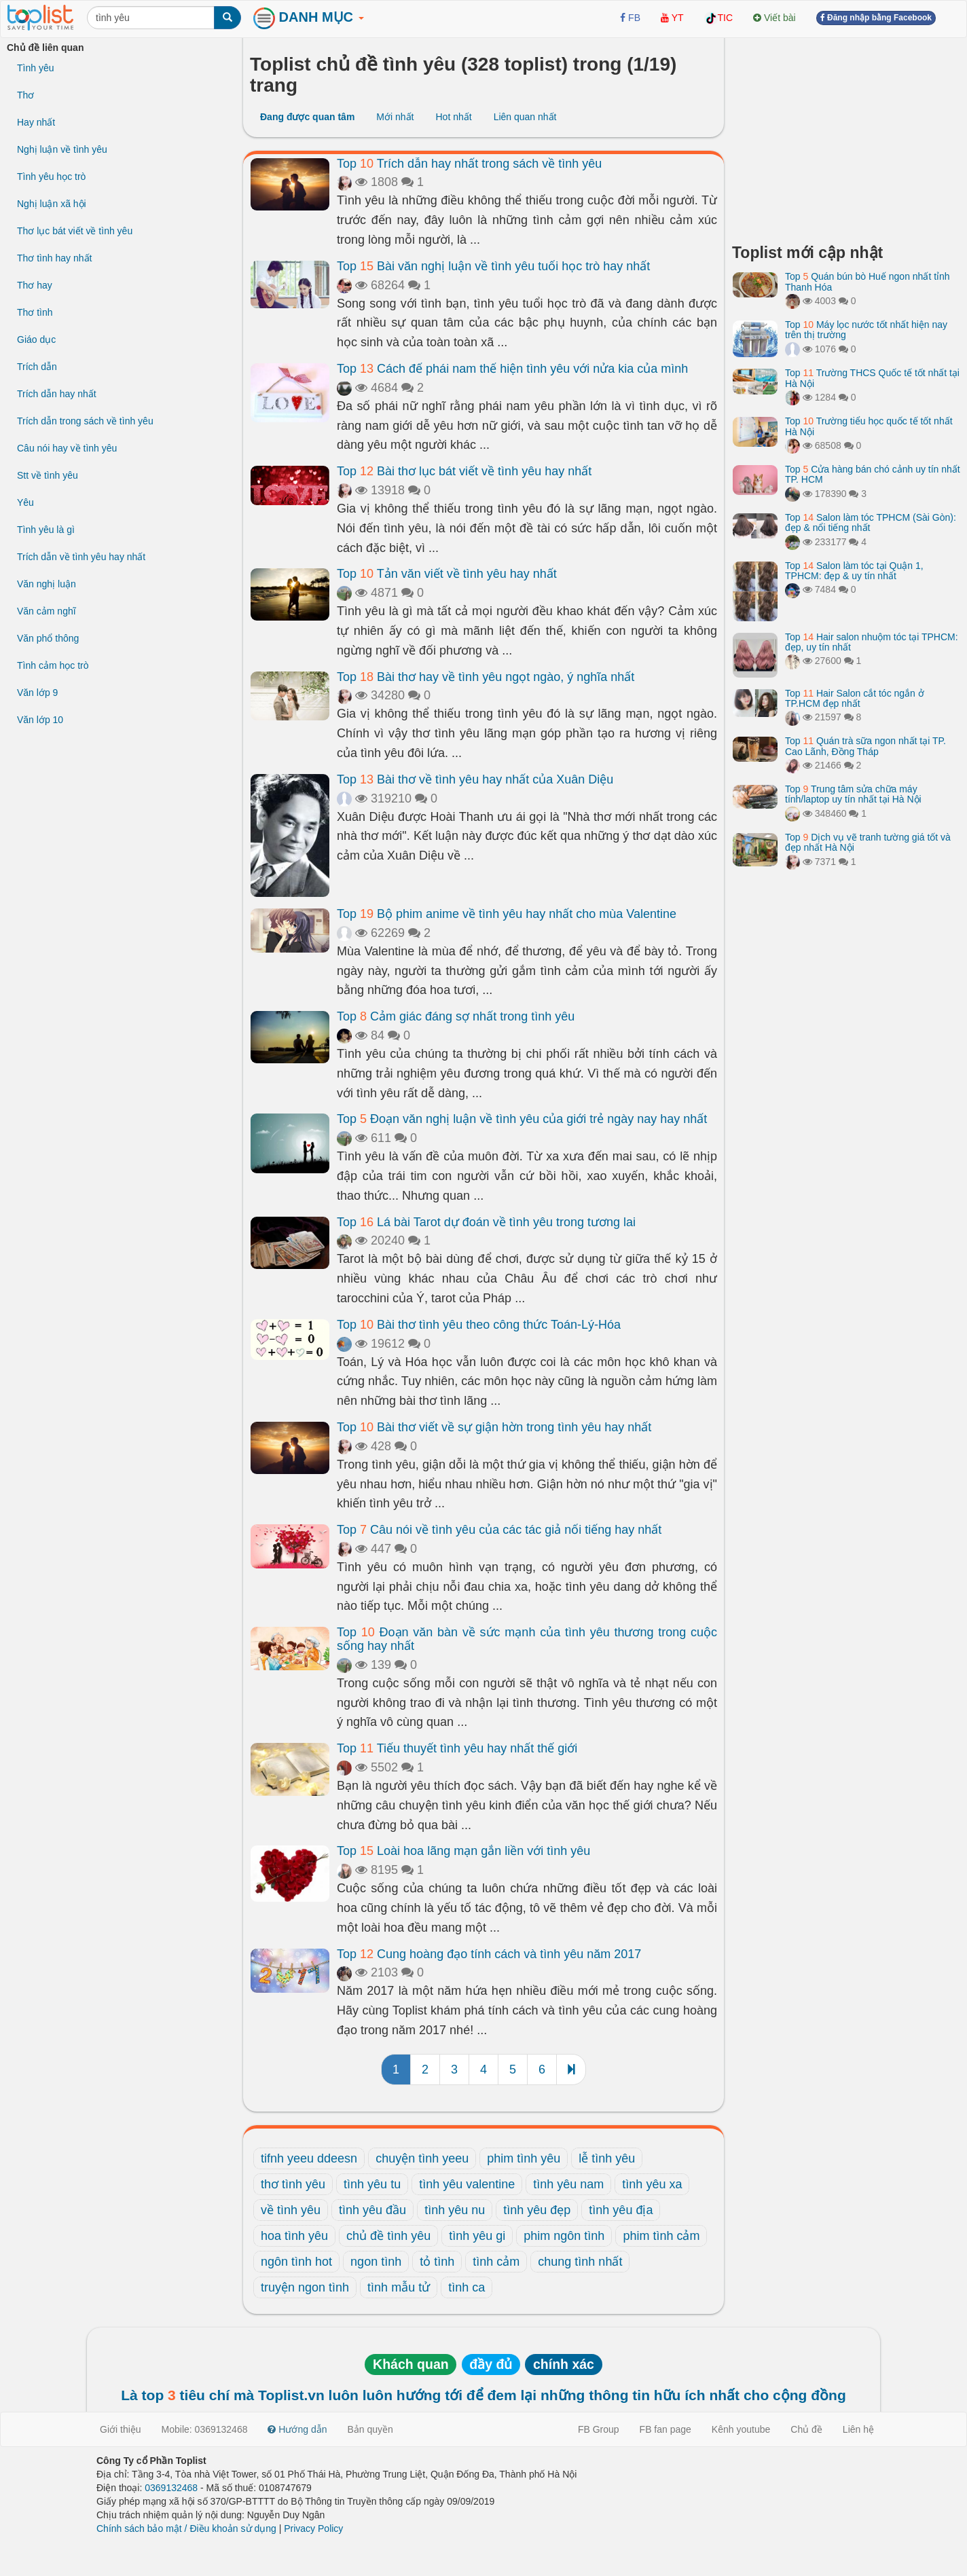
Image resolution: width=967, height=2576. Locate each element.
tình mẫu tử (398, 2287)
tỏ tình (437, 2261)
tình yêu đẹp (536, 2210)
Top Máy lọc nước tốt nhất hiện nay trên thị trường (866, 329)
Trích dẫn (37, 366)
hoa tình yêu (294, 2236)
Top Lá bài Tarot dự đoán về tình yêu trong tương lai (486, 1222)
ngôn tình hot (296, 2261)
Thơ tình (35, 312)
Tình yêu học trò (51, 176)
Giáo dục (36, 339)
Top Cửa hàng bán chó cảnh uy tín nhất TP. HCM (872, 474)
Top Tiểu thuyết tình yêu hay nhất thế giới (457, 1748)
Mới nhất (395, 116)
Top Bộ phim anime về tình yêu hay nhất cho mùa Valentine (506, 914)
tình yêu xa (652, 2184)
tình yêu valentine (467, 2184)
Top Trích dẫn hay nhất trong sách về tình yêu (469, 163)
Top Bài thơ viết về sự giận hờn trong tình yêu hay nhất (494, 1427)
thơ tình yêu (293, 2184)
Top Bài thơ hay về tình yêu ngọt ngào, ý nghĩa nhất (485, 677)
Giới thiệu (120, 2429)
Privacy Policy (313, 2528)
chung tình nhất (580, 2261)
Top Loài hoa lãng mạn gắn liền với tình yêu (463, 1851)
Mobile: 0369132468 (205, 2429)
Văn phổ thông (48, 638)
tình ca (466, 2287)
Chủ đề (806, 2429)
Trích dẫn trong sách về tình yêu (85, 421)
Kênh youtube (741, 2429)
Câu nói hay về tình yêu (67, 448)
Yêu (25, 502)
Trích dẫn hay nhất (56, 393)
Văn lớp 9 (37, 692)
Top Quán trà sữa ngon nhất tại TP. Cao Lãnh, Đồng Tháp (865, 745)
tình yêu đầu (372, 2210)
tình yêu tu (372, 2184)
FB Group (598, 2429)
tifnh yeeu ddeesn (309, 2158)
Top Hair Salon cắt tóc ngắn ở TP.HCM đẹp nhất (854, 698)
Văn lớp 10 (40, 719)
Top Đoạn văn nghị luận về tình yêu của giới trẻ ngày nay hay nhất (522, 1119)
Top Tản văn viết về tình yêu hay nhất (447, 574)
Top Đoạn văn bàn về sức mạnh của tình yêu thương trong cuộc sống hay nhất (527, 1639)
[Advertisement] (846, 136)
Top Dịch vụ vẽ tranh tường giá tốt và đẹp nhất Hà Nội (868, 842)
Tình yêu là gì (46, 529)
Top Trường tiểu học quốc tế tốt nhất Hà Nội (869, 426)
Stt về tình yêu (47, 475)
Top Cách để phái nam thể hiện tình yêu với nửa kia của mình (512, 368)
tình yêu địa (621, 2210)
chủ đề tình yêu (388, 2236)
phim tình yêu (523, 2158)
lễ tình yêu (607, 2158)
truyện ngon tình (305, 2287)
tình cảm (496, 2261)
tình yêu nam (568, 2184)
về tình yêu (291, 2210)
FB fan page (665, 2429)
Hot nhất (453, 116)
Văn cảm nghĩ (46, 611)
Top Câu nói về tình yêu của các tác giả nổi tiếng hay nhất (499, 1530)
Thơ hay (34, 285)
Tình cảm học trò (52, 665)
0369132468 (171, 2487)
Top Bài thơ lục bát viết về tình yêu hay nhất (464, 471)
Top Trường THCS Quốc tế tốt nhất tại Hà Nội (872, 377)
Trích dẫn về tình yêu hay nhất (81, 556)
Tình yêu (35, 67)
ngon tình (375, 2261)
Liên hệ (858, 2429)
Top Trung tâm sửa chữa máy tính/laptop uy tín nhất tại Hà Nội (853, 794)
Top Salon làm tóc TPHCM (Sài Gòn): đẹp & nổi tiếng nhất (870, 522)
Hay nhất (36, 122)
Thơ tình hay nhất (54, 258)
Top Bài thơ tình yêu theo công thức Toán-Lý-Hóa (479, 1324)
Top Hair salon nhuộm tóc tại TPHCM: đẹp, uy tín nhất (871, 641)
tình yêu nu (454, 2210)
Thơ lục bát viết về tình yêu (74, 230)
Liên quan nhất (525, 116)
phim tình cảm (661, 2236)
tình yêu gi (477, 2236)
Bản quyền (370, 2429)
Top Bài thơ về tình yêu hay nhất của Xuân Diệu (475, 779)
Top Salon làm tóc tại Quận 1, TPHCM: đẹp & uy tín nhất (854, 570)
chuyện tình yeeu (422, 2158)
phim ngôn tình (564, 2236)
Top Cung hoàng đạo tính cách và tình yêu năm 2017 (489, 1954)
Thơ (25, 95)
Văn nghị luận (46, 583)
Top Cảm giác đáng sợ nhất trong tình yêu (455, 1016)
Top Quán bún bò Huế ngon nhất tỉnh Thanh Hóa (867, 281)
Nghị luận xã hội (51, 203)
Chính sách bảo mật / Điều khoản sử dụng (186, 2528)
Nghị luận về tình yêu (62, 149)
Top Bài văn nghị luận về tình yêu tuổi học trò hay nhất (493, 266)
